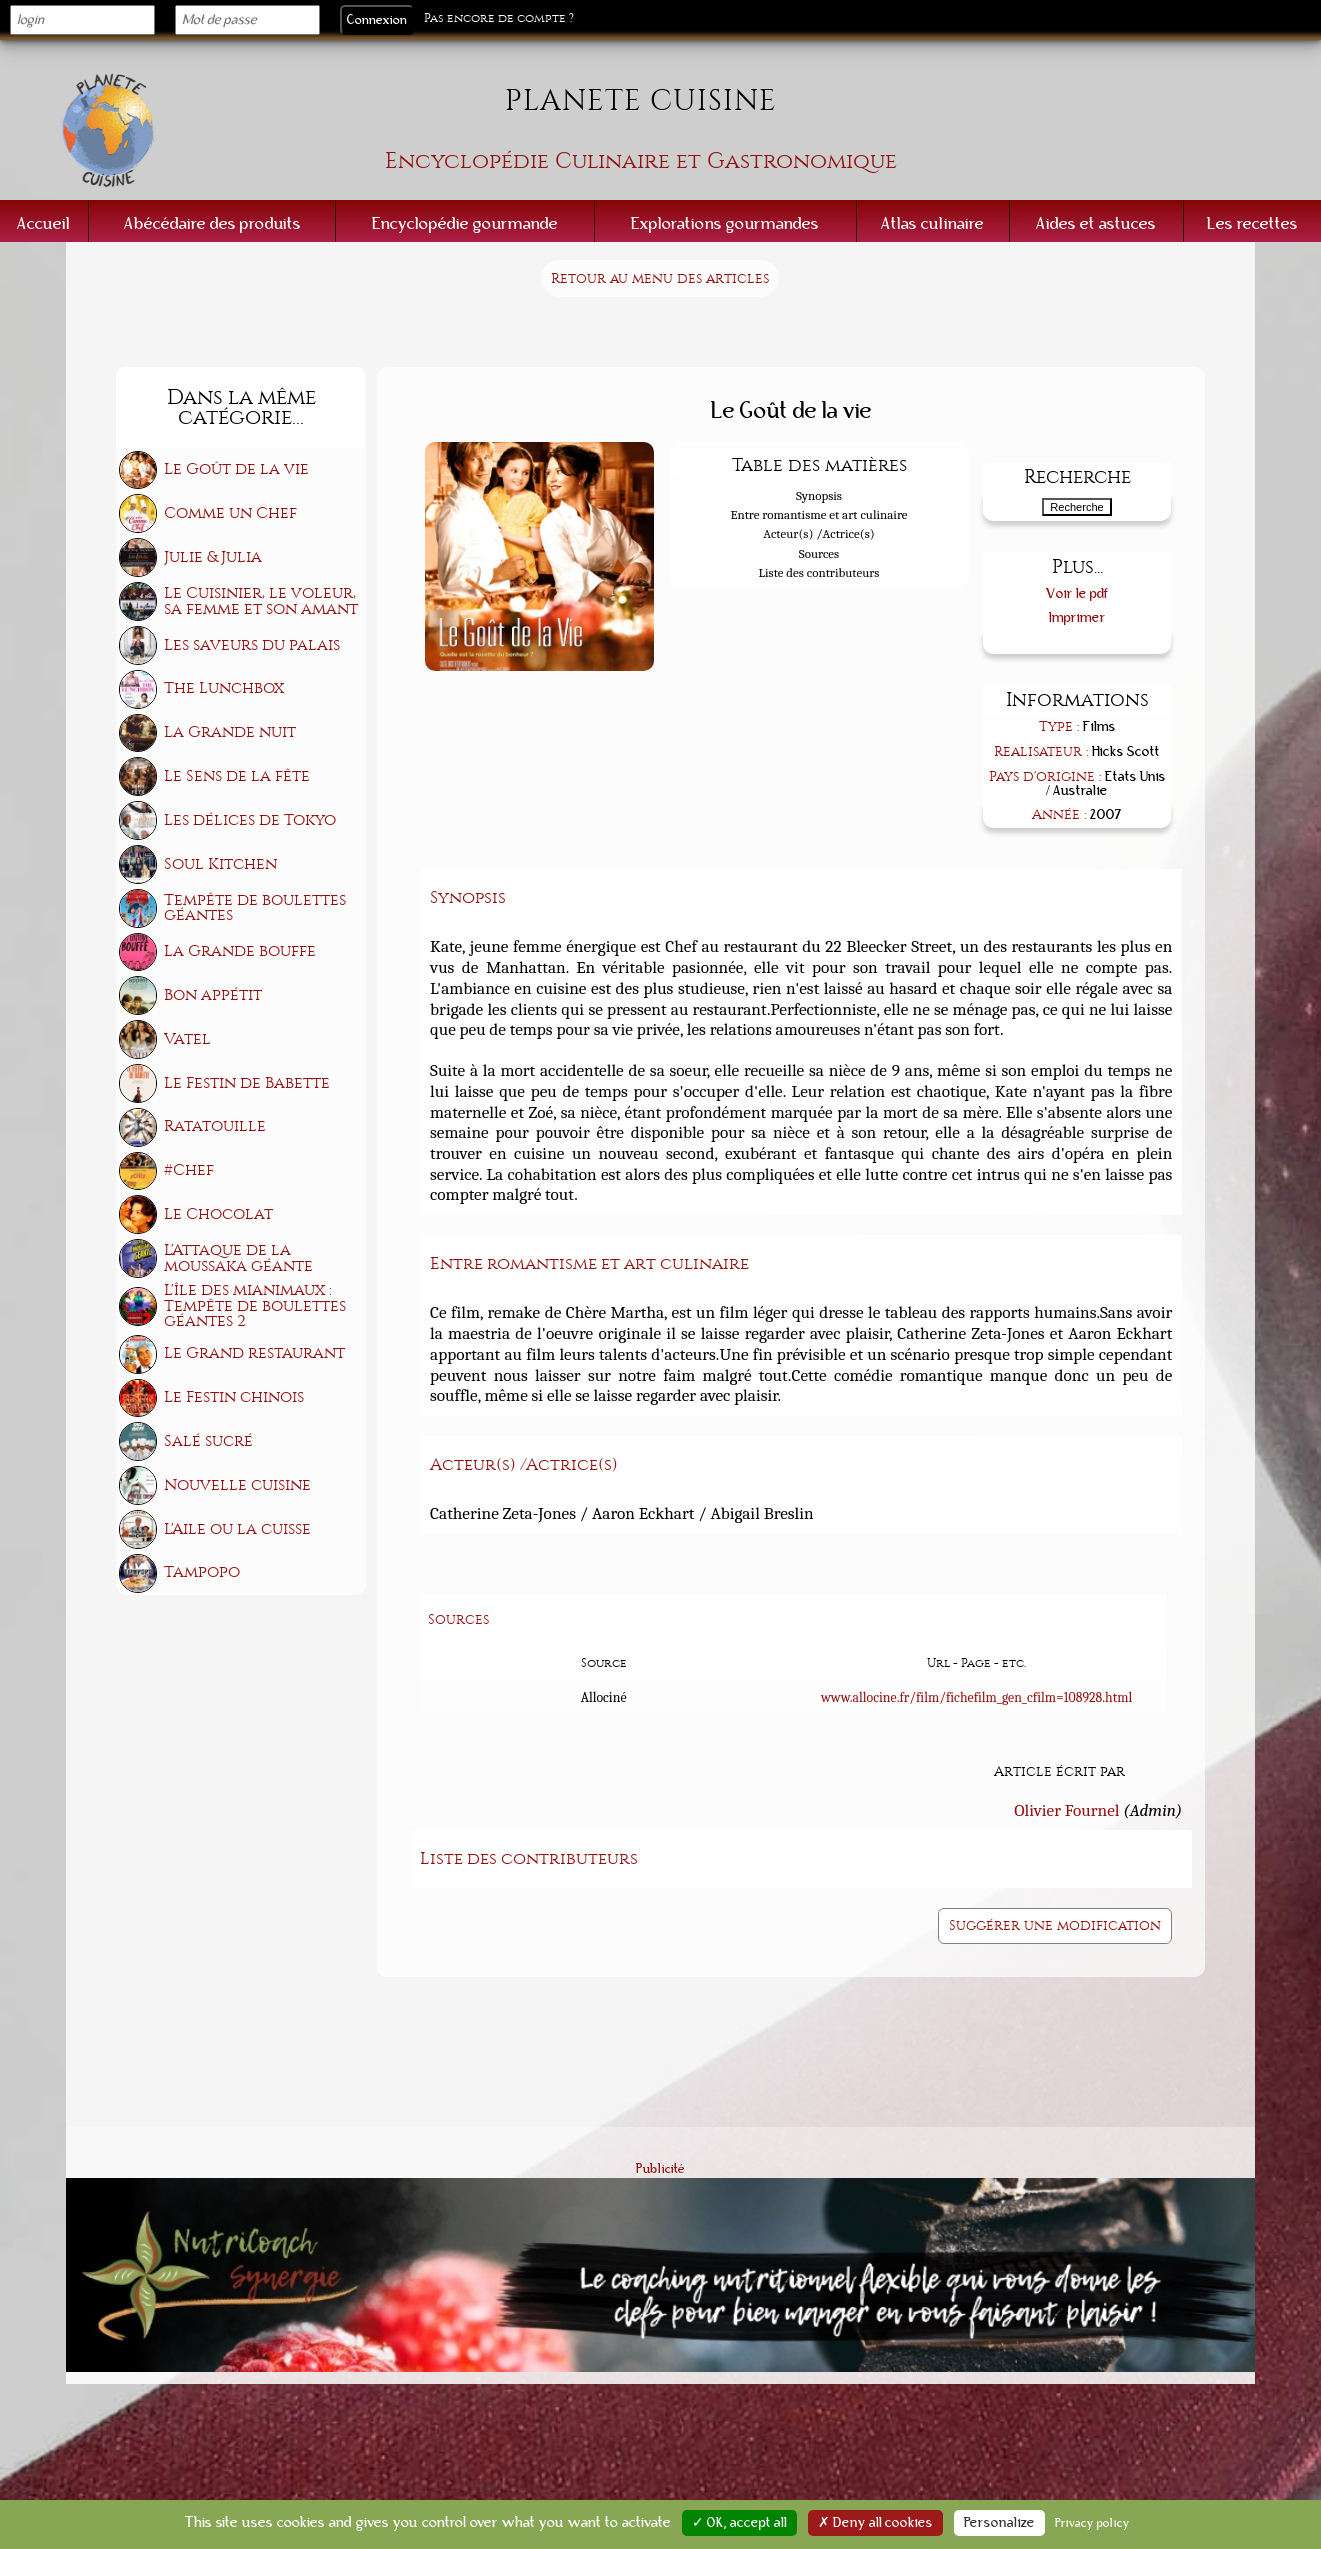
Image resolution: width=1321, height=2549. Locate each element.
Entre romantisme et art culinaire (818, 514)
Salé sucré (208, 1441)
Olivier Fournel (1066, 1810)
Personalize (999, 2523)
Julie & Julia (213, 557)
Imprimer (1077, 617)
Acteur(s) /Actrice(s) (818, 533)
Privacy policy (1092, 2523)
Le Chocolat (218, 1214)
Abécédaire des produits (212, 223)
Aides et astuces (1096, 223)
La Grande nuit (230, 732)
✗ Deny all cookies (875, 2523)
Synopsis (819, 495)
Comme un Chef (230, 513)
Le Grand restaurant (254, 1353)
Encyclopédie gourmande (465, 223)
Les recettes (1252, 223)
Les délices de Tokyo (250, 820)
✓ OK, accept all (739, 2523)
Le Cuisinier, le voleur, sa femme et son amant (261, 601)
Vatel (187, 1039)
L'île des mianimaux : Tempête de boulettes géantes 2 (255, 1305)
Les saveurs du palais (252, 645)
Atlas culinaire (932, 223)
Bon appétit (213, 995)
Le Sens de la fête (237, 776)
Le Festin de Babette (247, 1083)
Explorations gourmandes (725, 223)
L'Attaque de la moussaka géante (238, 1258)
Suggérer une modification (1055, 1925)
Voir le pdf (1077, 593)
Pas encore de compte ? (499, 18)
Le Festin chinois (234, 1397)
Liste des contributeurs (819, 572)
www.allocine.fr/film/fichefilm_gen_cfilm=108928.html (976, 1697)
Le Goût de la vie (236, 469)
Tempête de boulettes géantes (255, 908)
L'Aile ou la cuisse (237, 1529)
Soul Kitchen (220, 864)
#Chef (189, 1170)
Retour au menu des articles (660, 278)
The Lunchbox (224, 688)
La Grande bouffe (240, 951)
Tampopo (202, 1572)
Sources (819, 553)
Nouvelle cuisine (237, 1485)
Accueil (43, 223)
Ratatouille (215, 1126)
